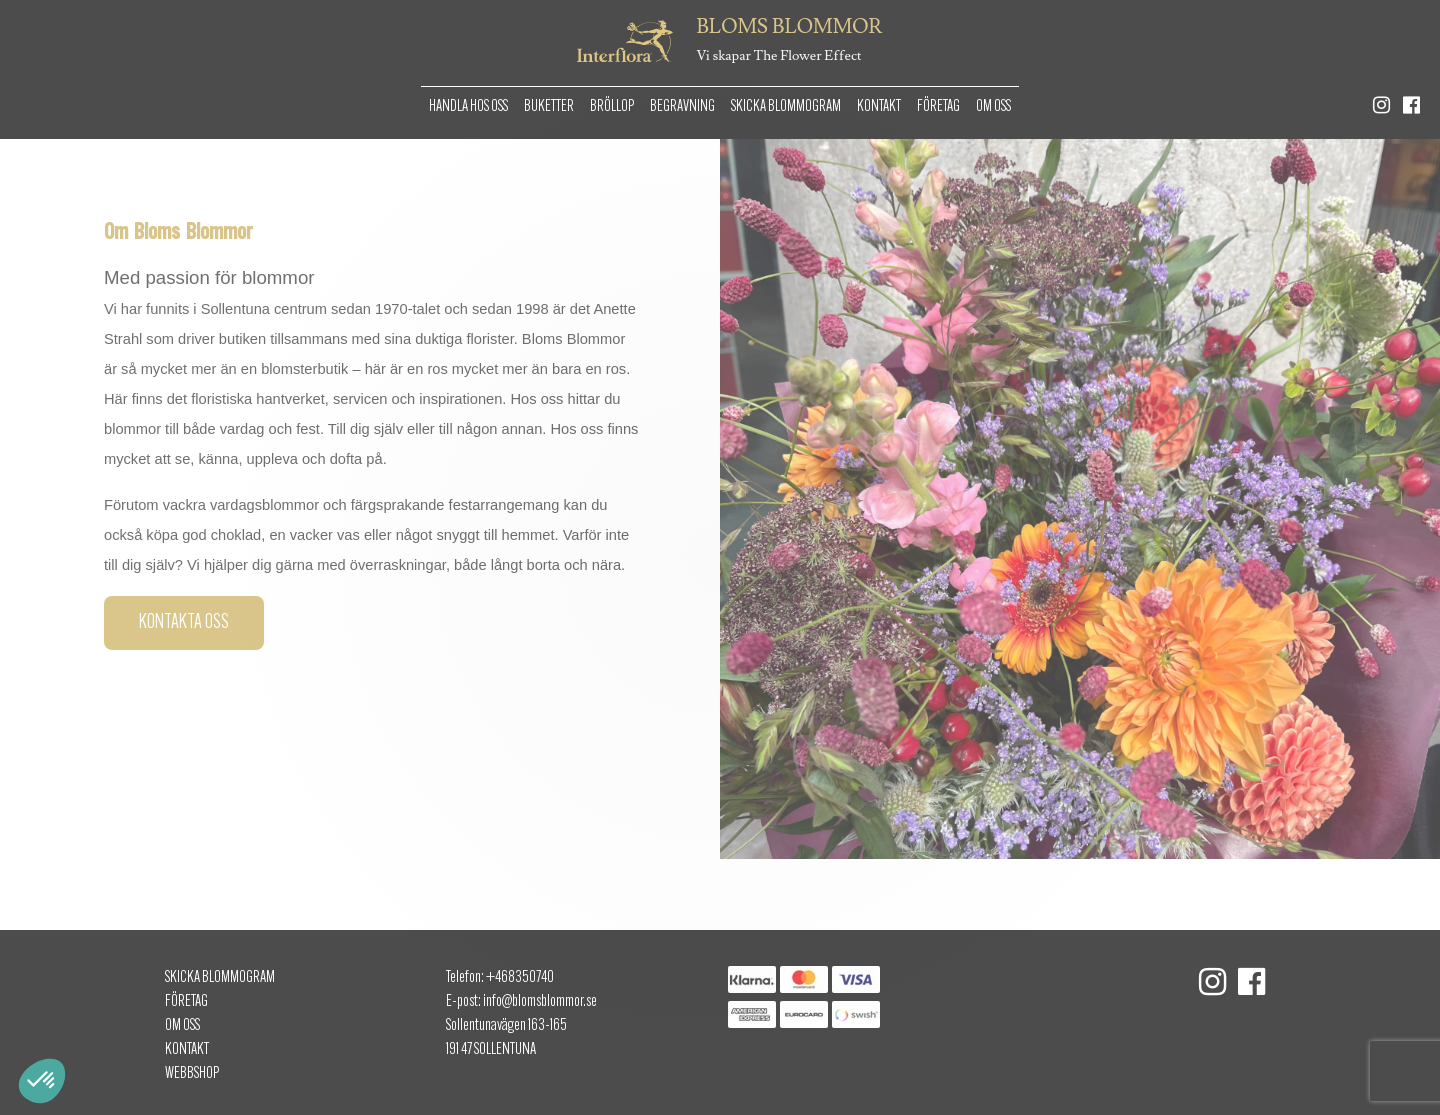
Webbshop (192, 1074)
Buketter (549, 107)
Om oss (993, 107)
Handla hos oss (468, 107)
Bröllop (612, 107)
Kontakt (879, 107)
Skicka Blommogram (786, 107)
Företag (938, 107)
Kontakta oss (184, 623)
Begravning (682, 107)
